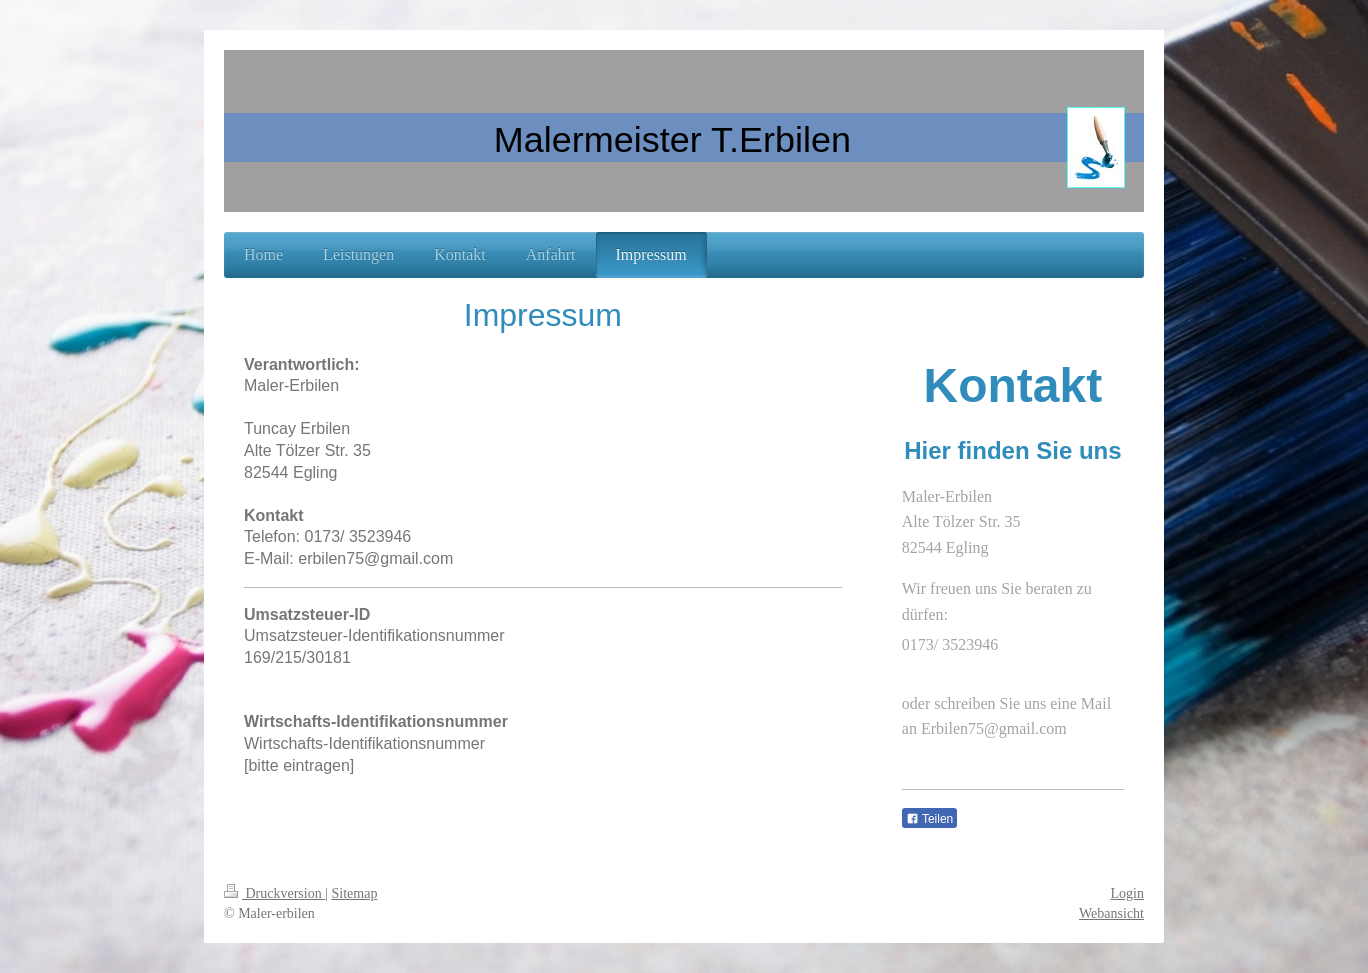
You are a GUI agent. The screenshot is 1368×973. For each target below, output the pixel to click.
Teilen (929, 819)
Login (1127, 893)
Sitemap (355, 893)
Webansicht (1111, 913)
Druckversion (274, 893)
